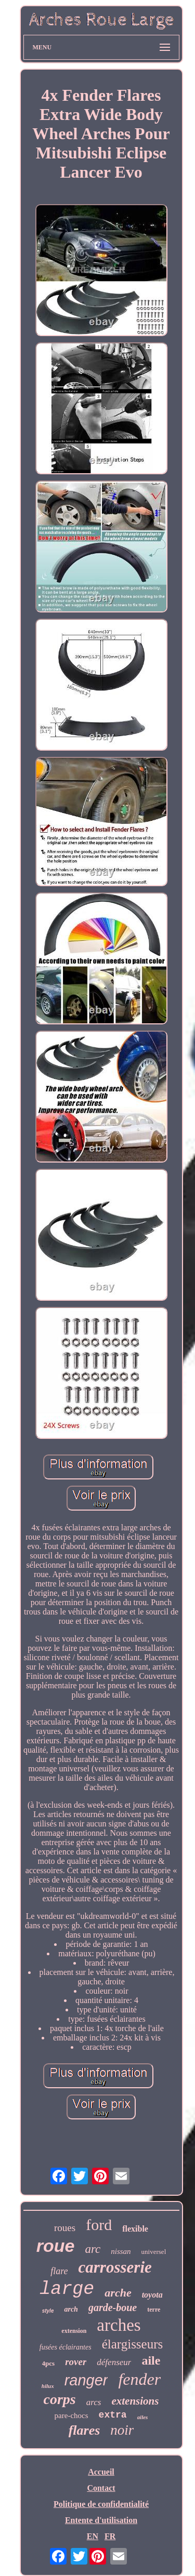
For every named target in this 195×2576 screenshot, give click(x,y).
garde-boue (112, 2307)
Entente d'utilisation (101, 2520)
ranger (86, 2380)
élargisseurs (132, 2344)
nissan (121, 2251)
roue (55, 2245)
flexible (135, 2228)
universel (153, 2251)
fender (139, 2379)
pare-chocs (71, 2415)
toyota (152, 2294)
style (48, 2311)
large (67, 2289)
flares (84, 2430)
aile (150, 2360)
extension (73, 2330)
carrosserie (115, 2267)
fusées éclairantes (66, 2347)
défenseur (114, 2362)
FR (110, 2536)
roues (64, 2227)
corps (60, 2399)
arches (118, 2325)
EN (92, 2536)
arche (118, 2292)
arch (70, 2309)
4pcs (48, 2363)
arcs (93, 2402)
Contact (101, 2488)
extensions (135, 2401)
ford (99, 2224)
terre (153, 2309)
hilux (48, 2386)
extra (113, 2415)
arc (92, 2249)
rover (75, 2361)
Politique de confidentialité (101, 2504)
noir (122, 2430)
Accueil (101, 2471)
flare (59, 2271)
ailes (142, 2417)
